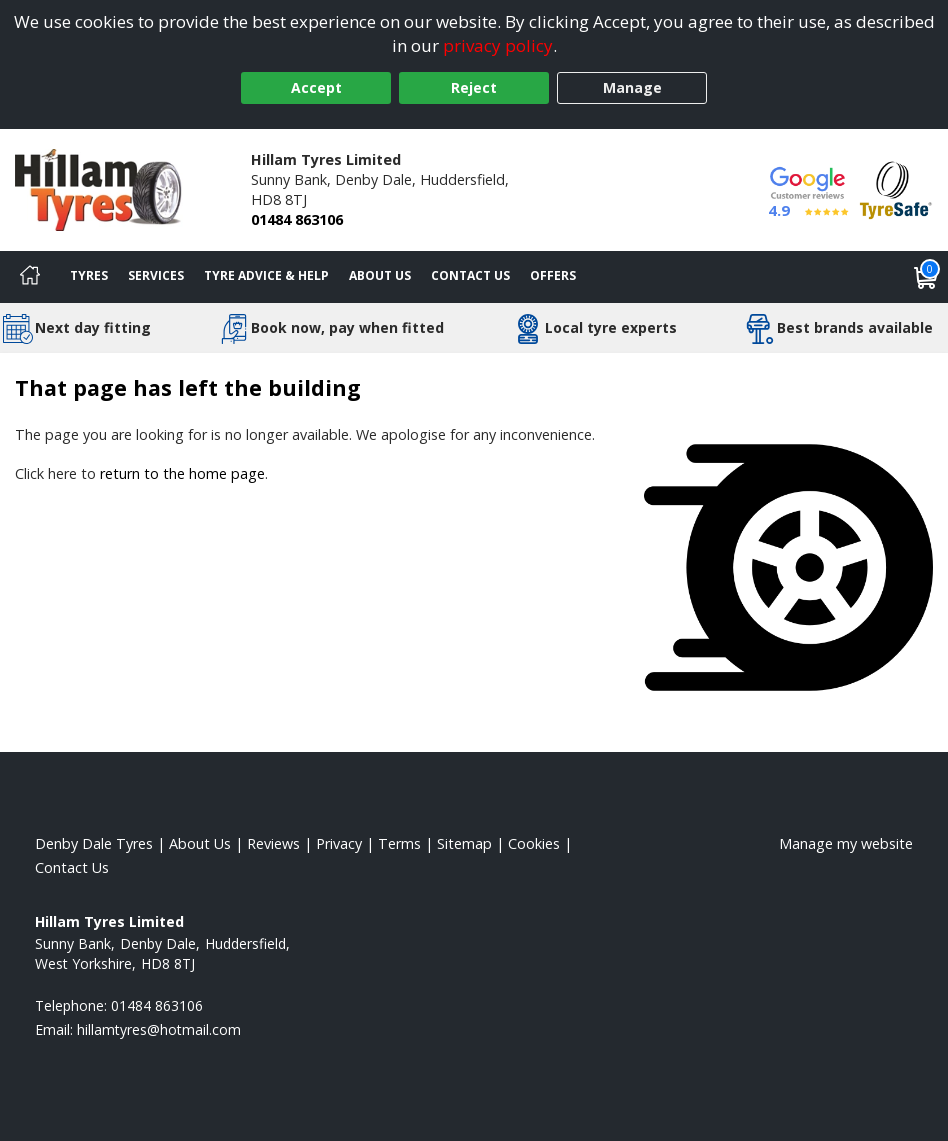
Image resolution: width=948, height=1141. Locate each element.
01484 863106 (297, 219)
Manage (632, 87)
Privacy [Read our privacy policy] (339, 843)
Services (156, 275)
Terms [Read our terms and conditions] (399, 843)
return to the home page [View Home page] (182, 473)
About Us (380, 275)
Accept (316, 87)
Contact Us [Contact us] (470, 275)
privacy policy (498, 45)
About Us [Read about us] (200, 843)
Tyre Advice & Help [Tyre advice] (266, 275)
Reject (474, 87)
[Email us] (159, 1029)
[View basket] (926, 277)
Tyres (89, 275)
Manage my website (846, 843)
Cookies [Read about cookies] (534, 843)
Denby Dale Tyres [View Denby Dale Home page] (94, 843)
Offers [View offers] (553, 275)
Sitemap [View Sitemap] (464, 843)
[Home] (30, 277)
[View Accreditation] (896, 188)
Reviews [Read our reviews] (273, 843)
